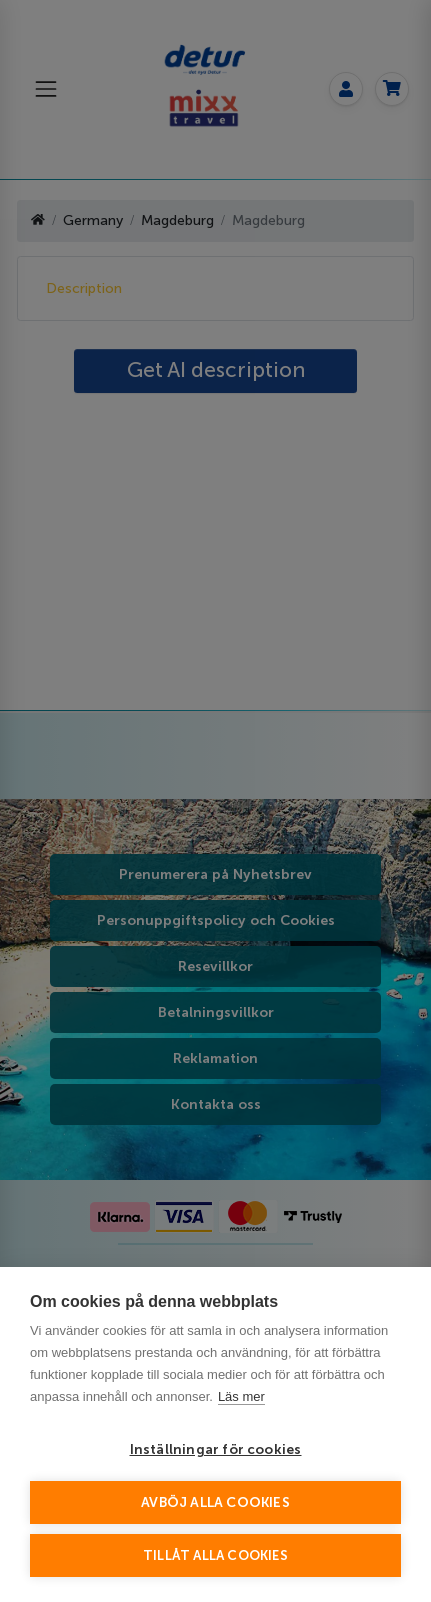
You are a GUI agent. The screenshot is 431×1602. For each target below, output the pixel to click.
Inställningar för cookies (216, 1449)
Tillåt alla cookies (215, 1555)
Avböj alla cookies (215, 1502)
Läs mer (241, 1396)
